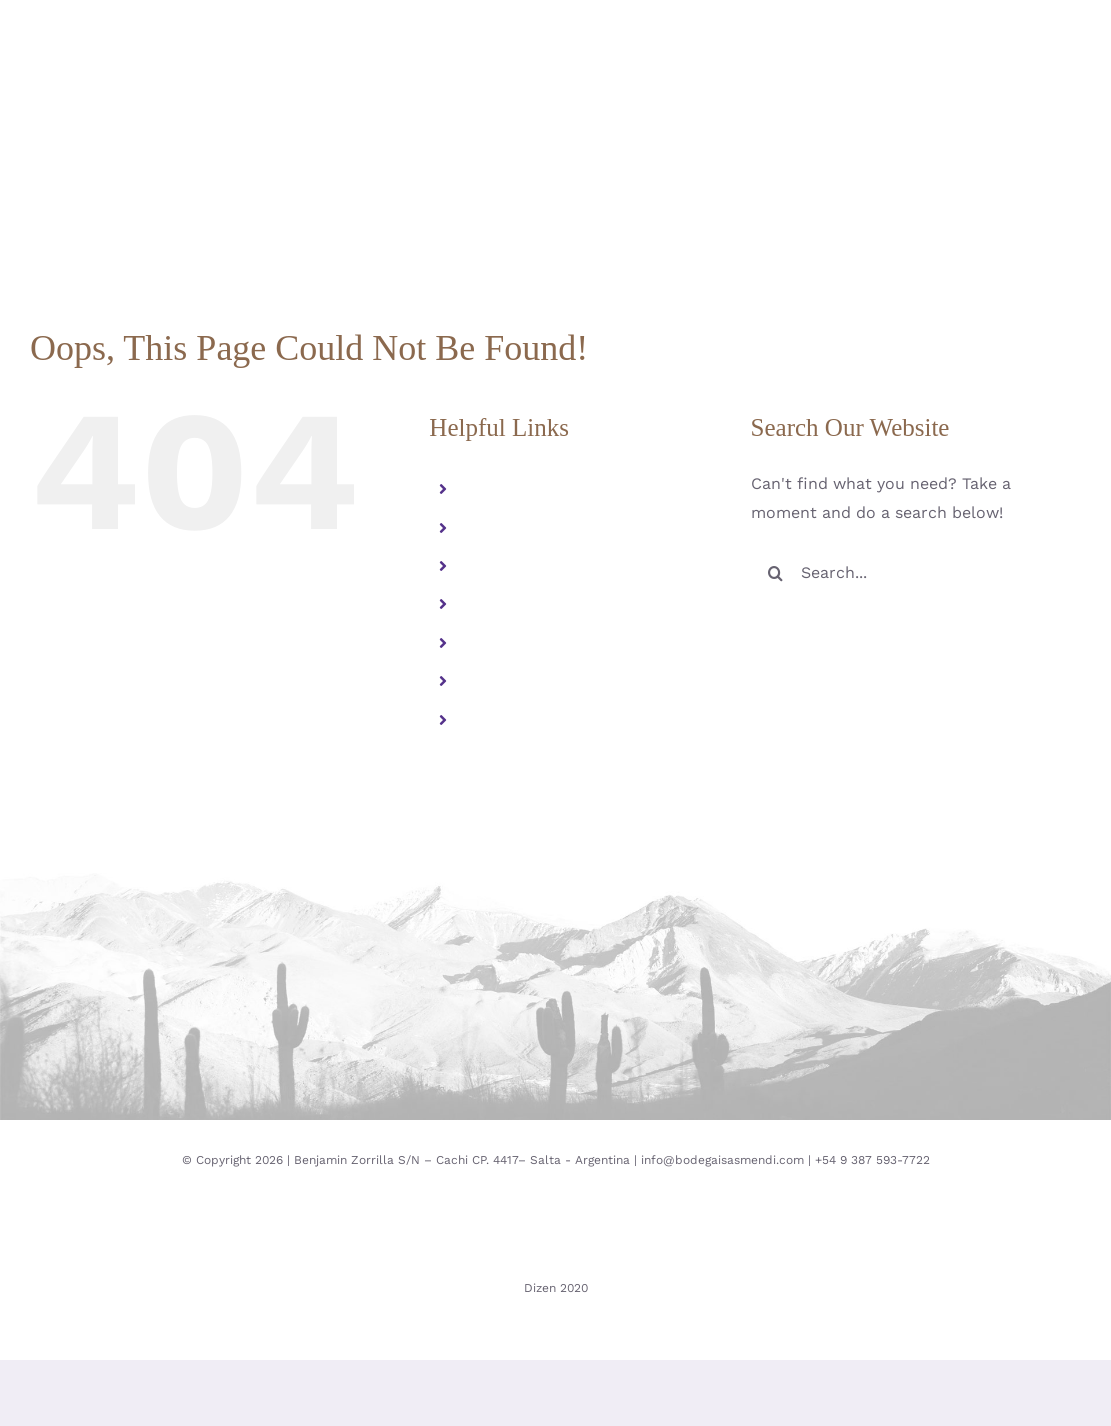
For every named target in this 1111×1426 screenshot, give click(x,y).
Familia (495, 489)
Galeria (495, 604)
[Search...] (916, 573)
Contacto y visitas (537, 642)
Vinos (489, 565)
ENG (485, 719)
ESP (483, 681)
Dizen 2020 (556, 1288)
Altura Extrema (528, 527)
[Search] (776, 573)
